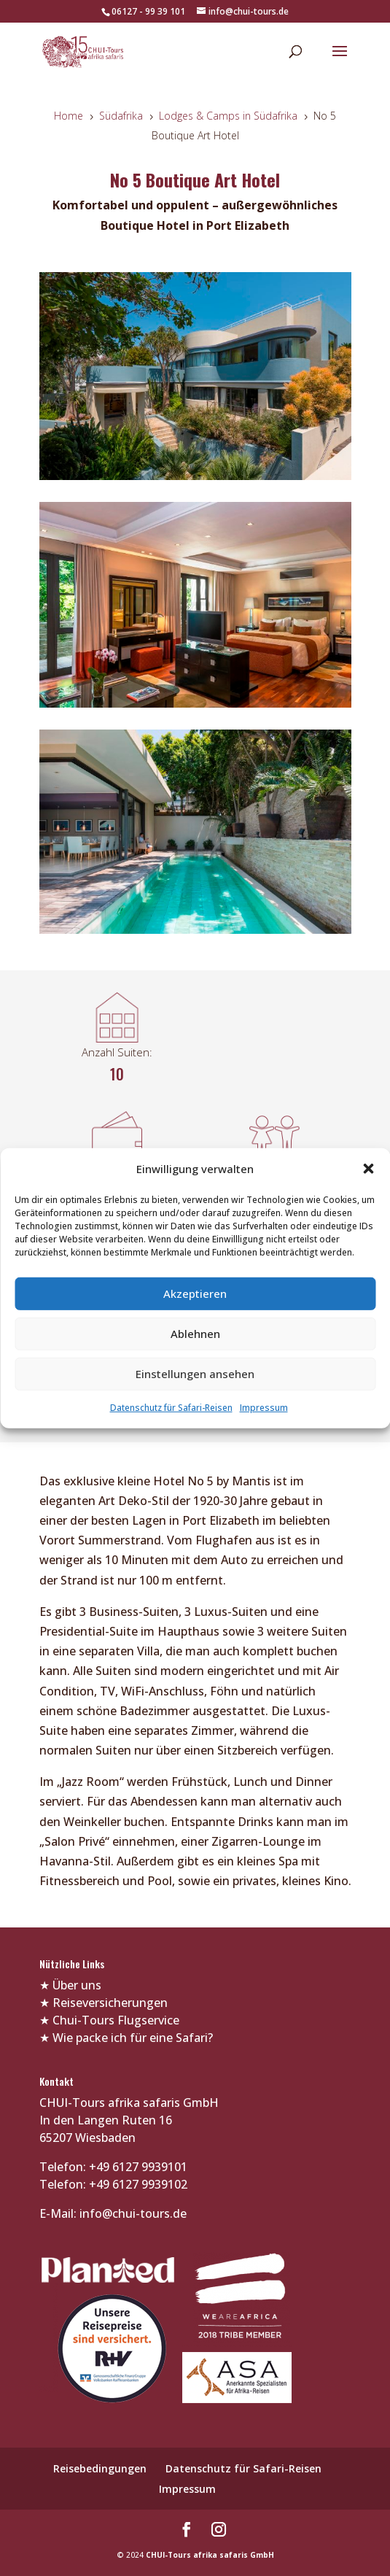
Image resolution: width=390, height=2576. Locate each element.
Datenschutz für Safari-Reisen (171, 1407)
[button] (368, 1168)
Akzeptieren (195, 1293)
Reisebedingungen (100, 2468)
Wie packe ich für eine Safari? (132, 2038)
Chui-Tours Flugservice (115, 2020)
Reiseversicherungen (110, 2003)
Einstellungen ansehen (195, 1373)
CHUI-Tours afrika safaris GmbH (210, 2555)
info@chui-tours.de (132, 2213)
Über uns (76, 1985)
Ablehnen (195, 1333)
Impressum (264, 1407)
